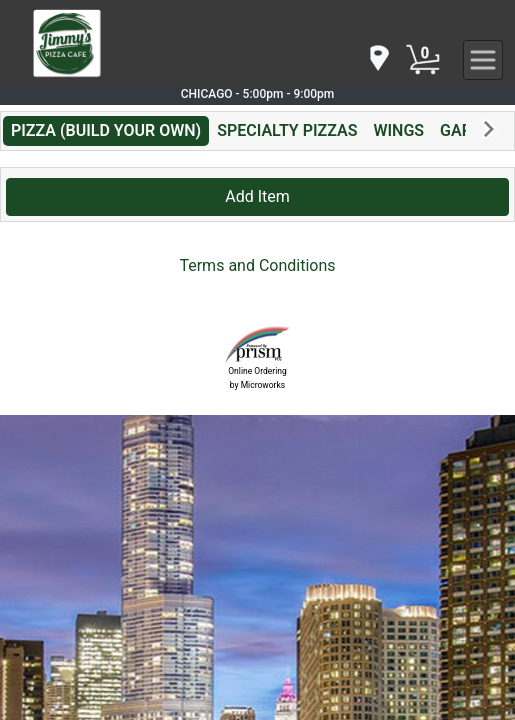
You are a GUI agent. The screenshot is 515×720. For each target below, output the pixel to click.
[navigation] (378, 59)
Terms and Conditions (257, 265)
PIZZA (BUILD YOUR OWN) (106, 130)
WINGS (398, 130)
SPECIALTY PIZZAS (287, 130)
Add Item (257, 196)
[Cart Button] (423, 60)
